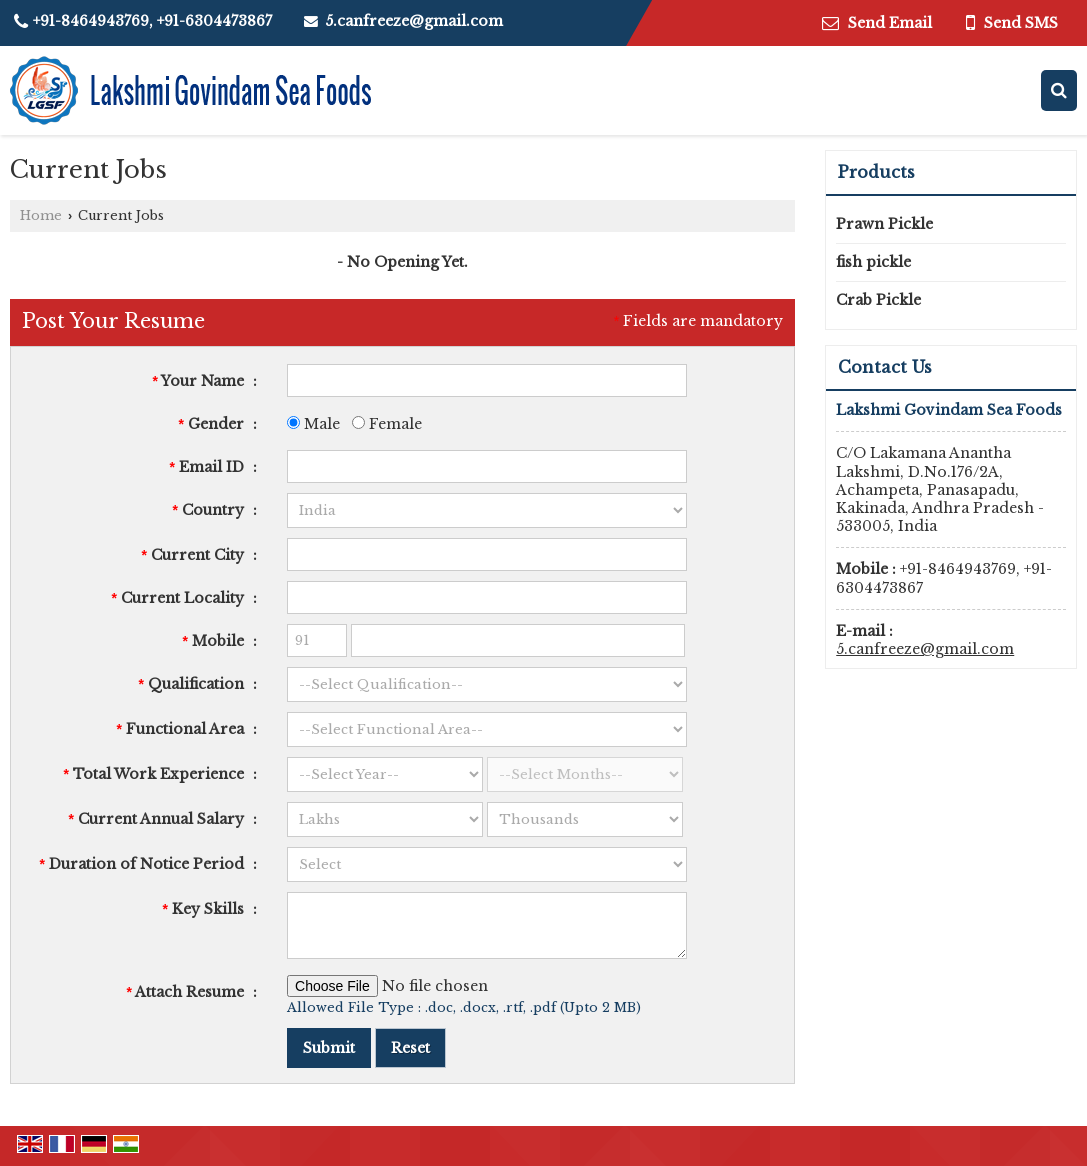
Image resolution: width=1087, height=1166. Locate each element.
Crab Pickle (878, 300)
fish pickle (873, 262)
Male (313, 424)
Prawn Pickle (884, 224)
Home (41, 215)
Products (876, 172)
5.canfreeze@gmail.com (414, 21)
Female (387, 424)
